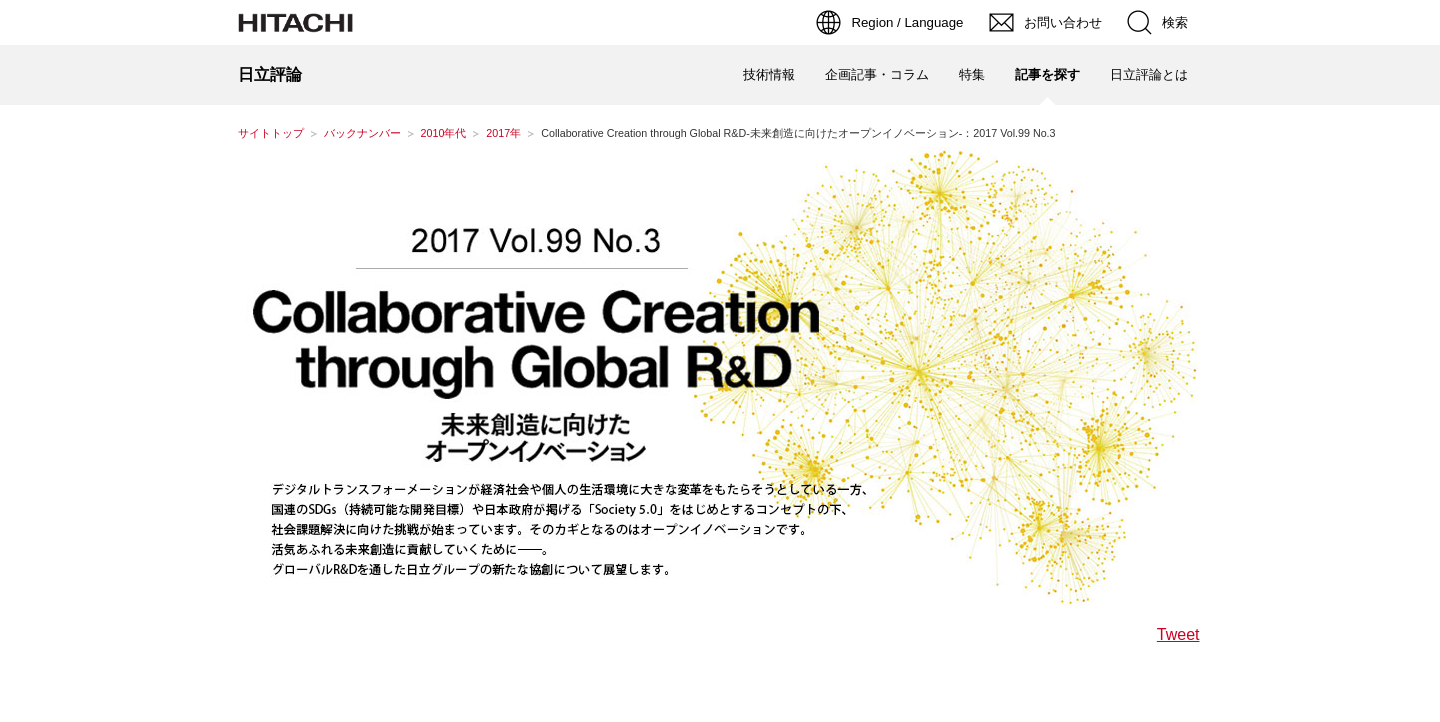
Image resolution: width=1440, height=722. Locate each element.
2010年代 (444, 133)
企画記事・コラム (877, 74)
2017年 (503, 133)
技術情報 (769, 74)
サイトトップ (271, 133)
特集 (972, 74)
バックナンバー (362, 133)
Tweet (1178, 635)
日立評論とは (1149, 74)
